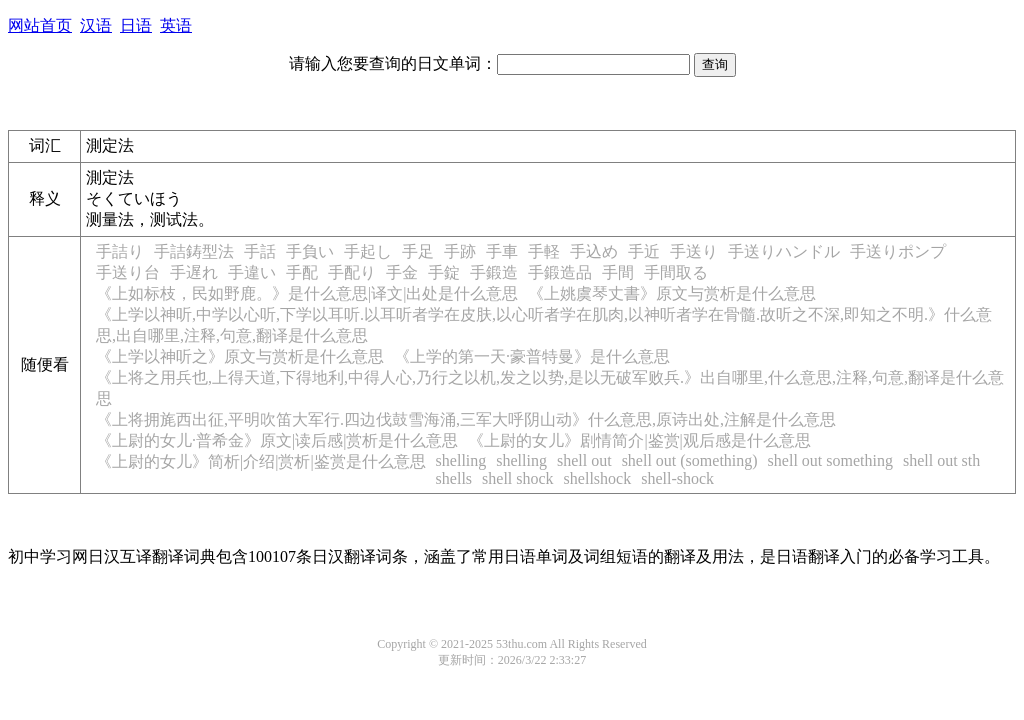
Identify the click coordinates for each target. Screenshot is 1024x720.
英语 (176, 25)
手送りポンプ (898, 251)
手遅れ (194, 272)
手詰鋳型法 (194, 251)
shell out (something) (690, 460)
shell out (584, 460)
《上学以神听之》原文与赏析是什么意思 (240, 356)
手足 (418, 251)
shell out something (830, 460)
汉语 (96, 25)
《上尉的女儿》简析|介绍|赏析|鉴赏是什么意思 (261, 461)
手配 (302, 272)
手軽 (544, 251)
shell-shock (677, 478)
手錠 (444, 272)
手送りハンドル (784, 251)
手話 (260, 251)
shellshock (598, 478)
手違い (252, 272)
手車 (502, 251)
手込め (594, 251)
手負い (310, 251)
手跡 (460, 251)
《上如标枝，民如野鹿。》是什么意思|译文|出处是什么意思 (307, 293)
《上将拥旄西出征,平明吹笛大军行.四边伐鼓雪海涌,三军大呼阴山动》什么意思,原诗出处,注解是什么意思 (466, 419)
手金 (402, 272)
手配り (352, 272)
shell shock (518, 478)
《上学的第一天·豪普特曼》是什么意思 (532, 356)
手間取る (676, 272)
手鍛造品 (560, 272)
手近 (644, 251)
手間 (618, 272)
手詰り (120, 251)
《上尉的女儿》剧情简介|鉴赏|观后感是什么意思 (639, 440)
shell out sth (941, 460)
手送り (694, 251)
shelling (461, 460)
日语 (136, 25)
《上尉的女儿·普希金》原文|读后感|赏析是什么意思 (277, 440)
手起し (368, 251)
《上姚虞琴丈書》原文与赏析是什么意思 (672, 293)
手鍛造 (494, 272)
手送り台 (128, 272)
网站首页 (40, 25)
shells (454, 478)
